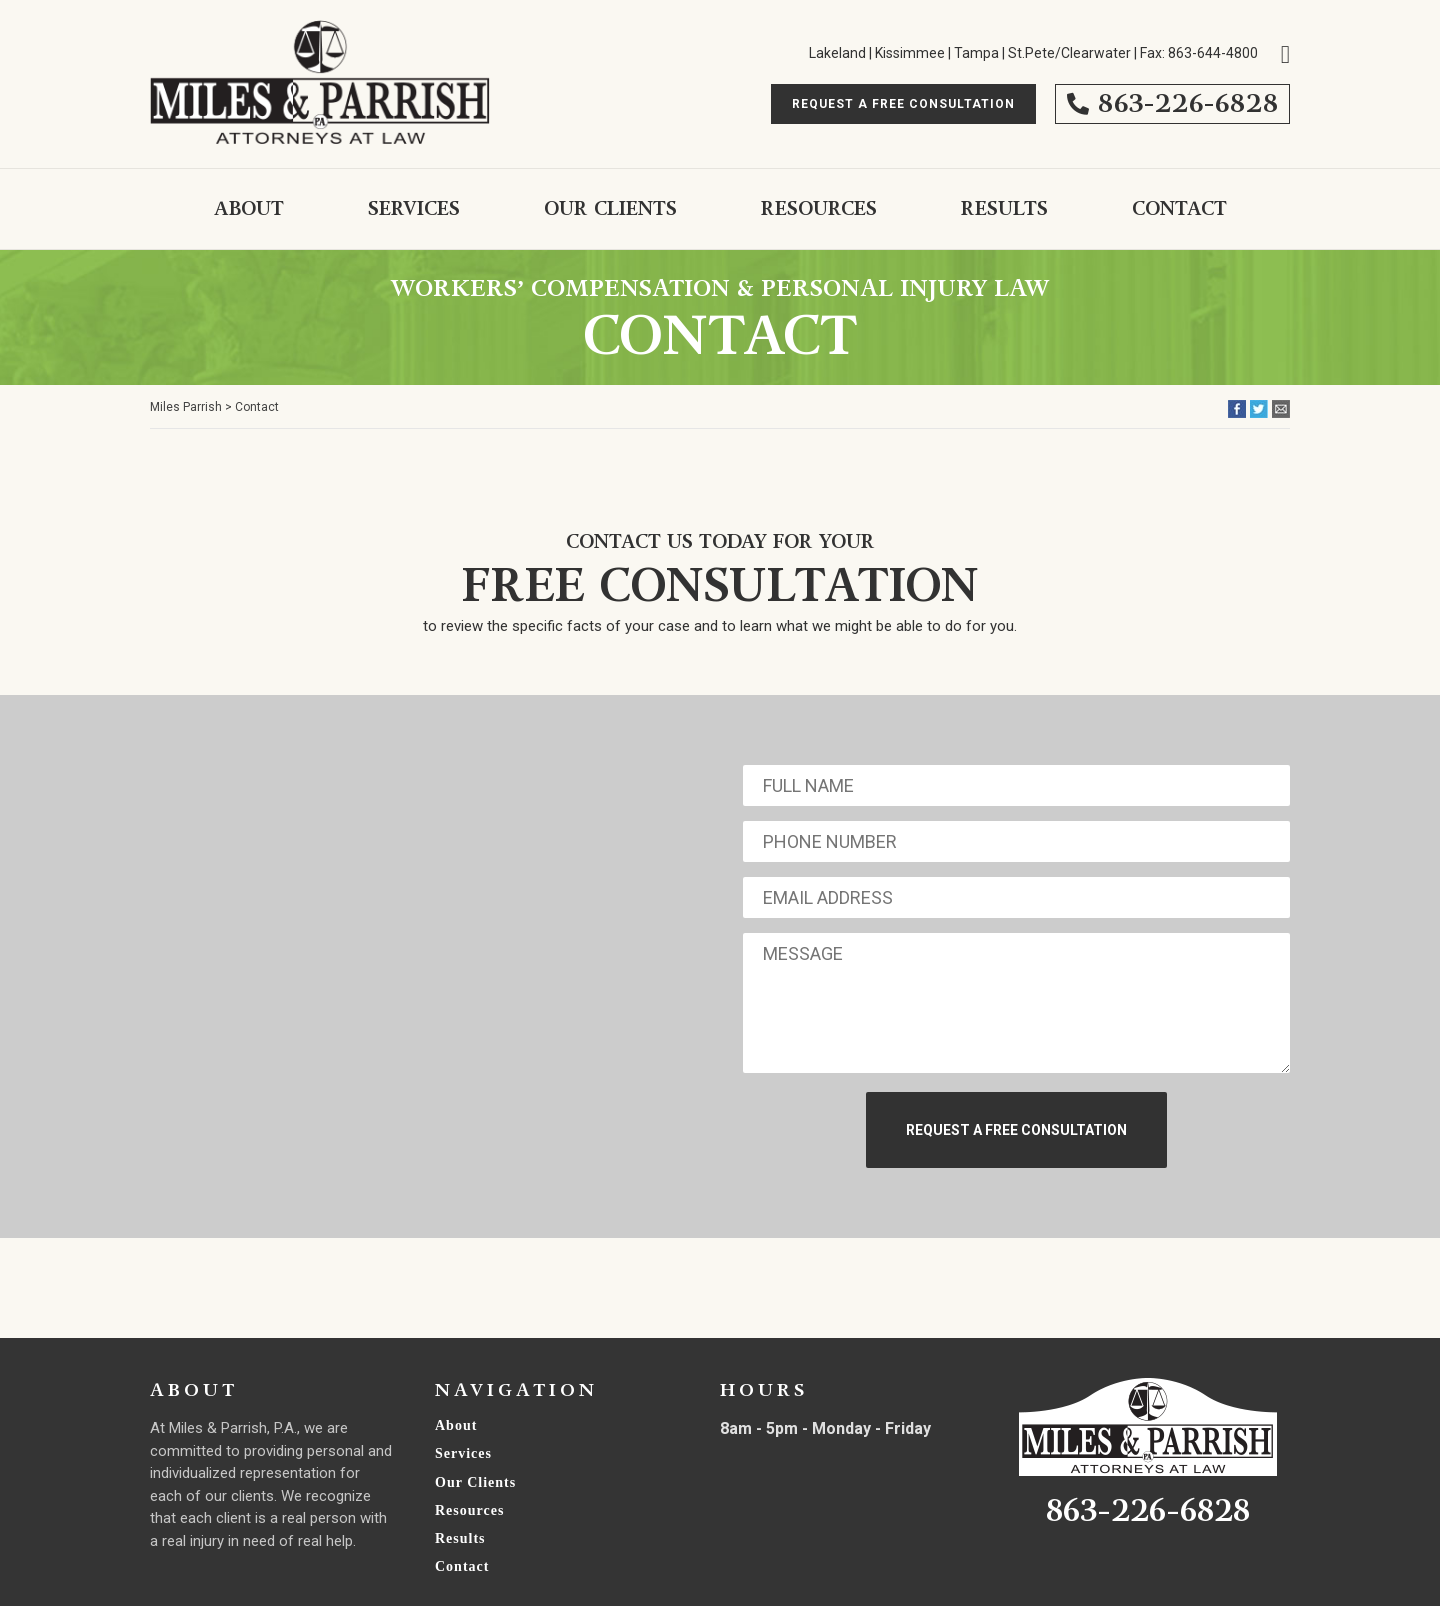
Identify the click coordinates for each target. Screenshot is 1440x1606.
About (249, 208)
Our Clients (610, 208)
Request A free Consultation (903, 104)
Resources (819, 208)
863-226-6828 (1172, 103)
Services (414, 208)
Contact (1179, 208)
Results (1004, 208)
